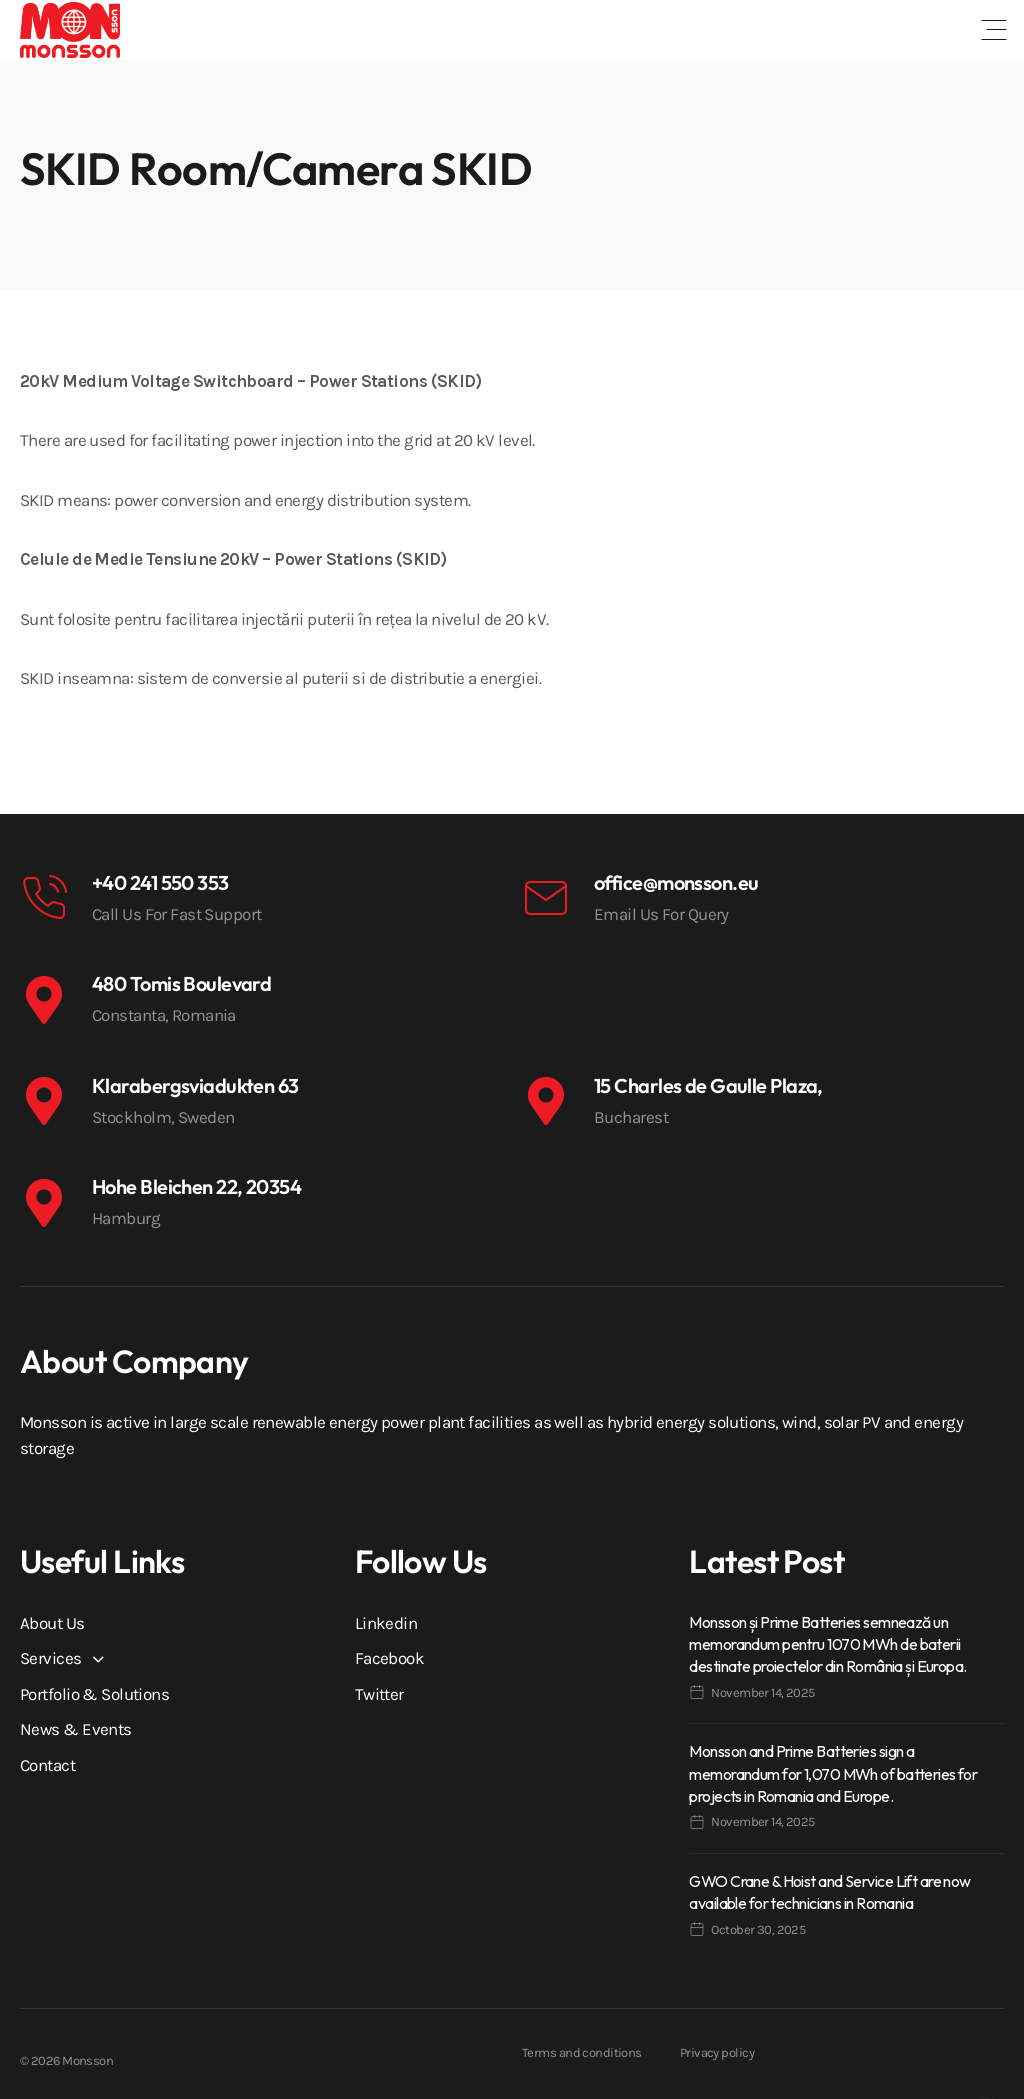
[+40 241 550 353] (44, 898)
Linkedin (386, 1623)
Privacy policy (717, 2052)
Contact (47, 1765)
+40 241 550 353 (160, 882)
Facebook (390, 1658)
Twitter (379, 1694)
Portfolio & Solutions (94, 1694)
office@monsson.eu (676, 882)
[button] (994, 30)
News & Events (76, 1729)
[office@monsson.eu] (546, 898)
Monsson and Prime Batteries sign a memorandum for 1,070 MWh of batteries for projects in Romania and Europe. (833, 1773)
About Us (52, 1623)
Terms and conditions (582, 2052)
